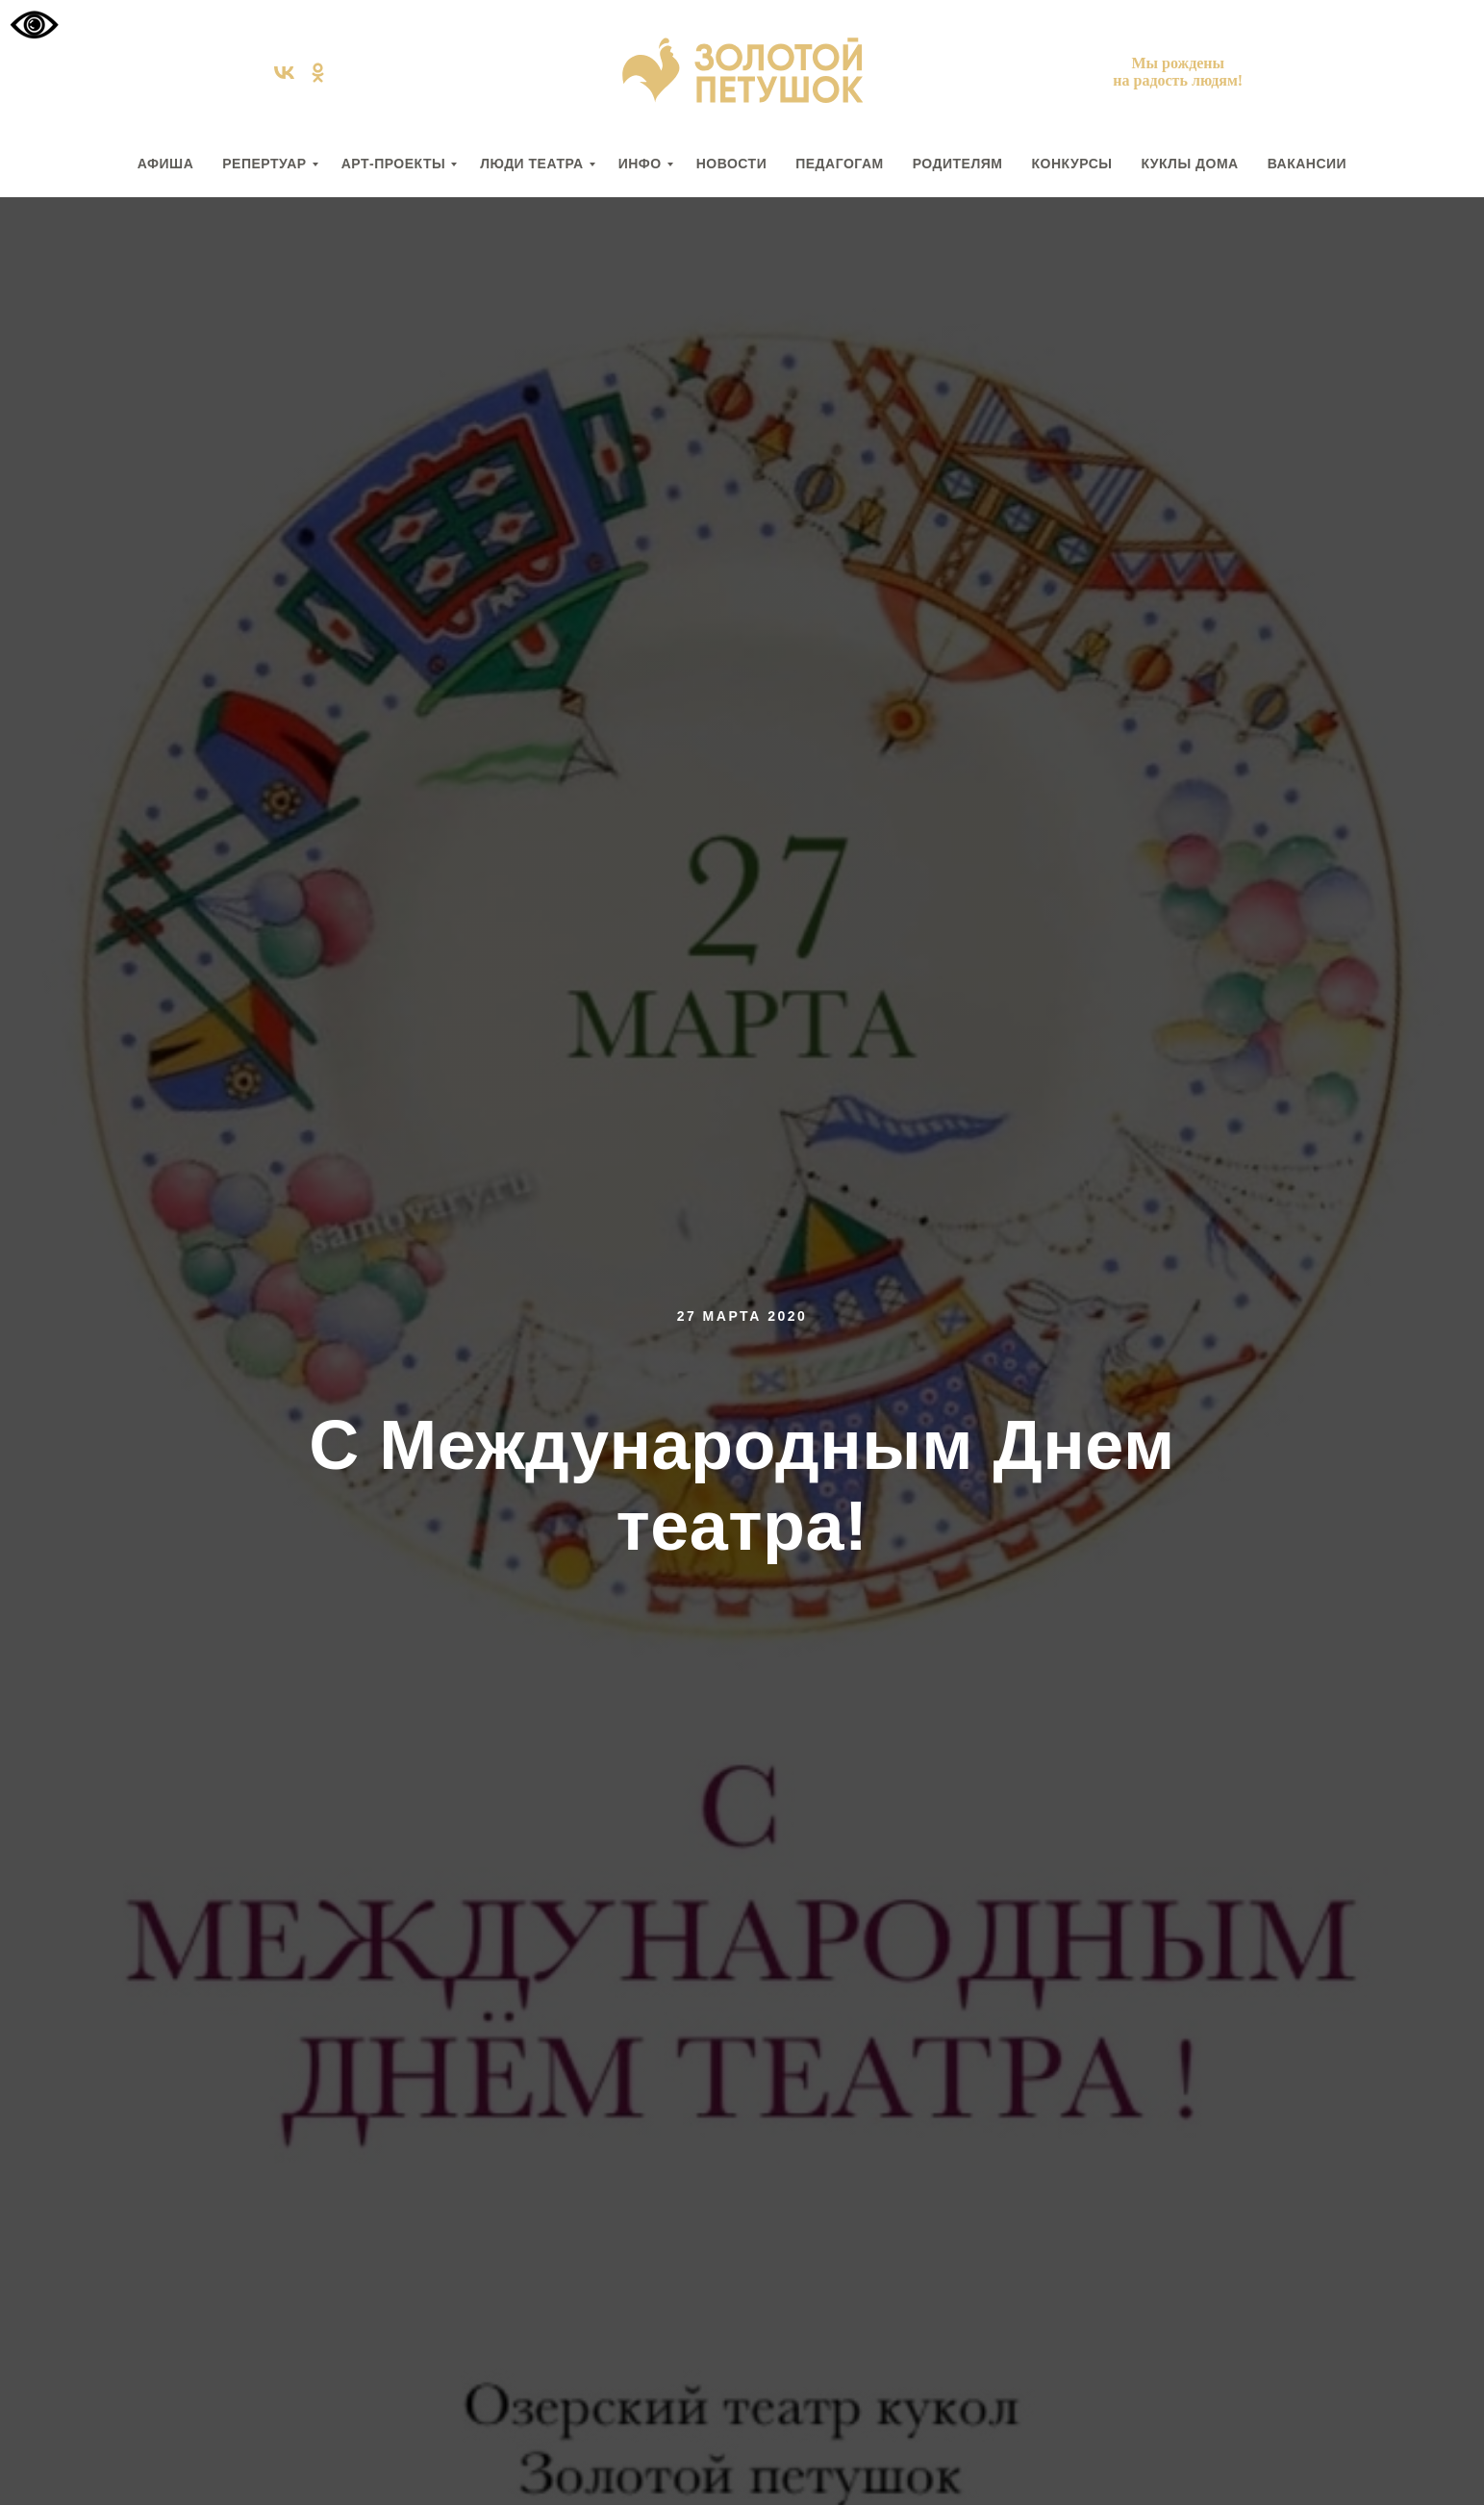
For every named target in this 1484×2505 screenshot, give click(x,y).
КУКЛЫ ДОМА (1189, 163)
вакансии (1307, 163)
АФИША (165, 163)
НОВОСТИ (731, 163)
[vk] (284, 79)
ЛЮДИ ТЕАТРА (531, 163)
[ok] (318, 79)
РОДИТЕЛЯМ (958, 163)
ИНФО (640, 163)
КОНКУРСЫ (1072, 163)
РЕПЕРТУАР (264, 163)
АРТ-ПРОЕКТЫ (393, 163)
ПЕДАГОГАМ (839, 163)
